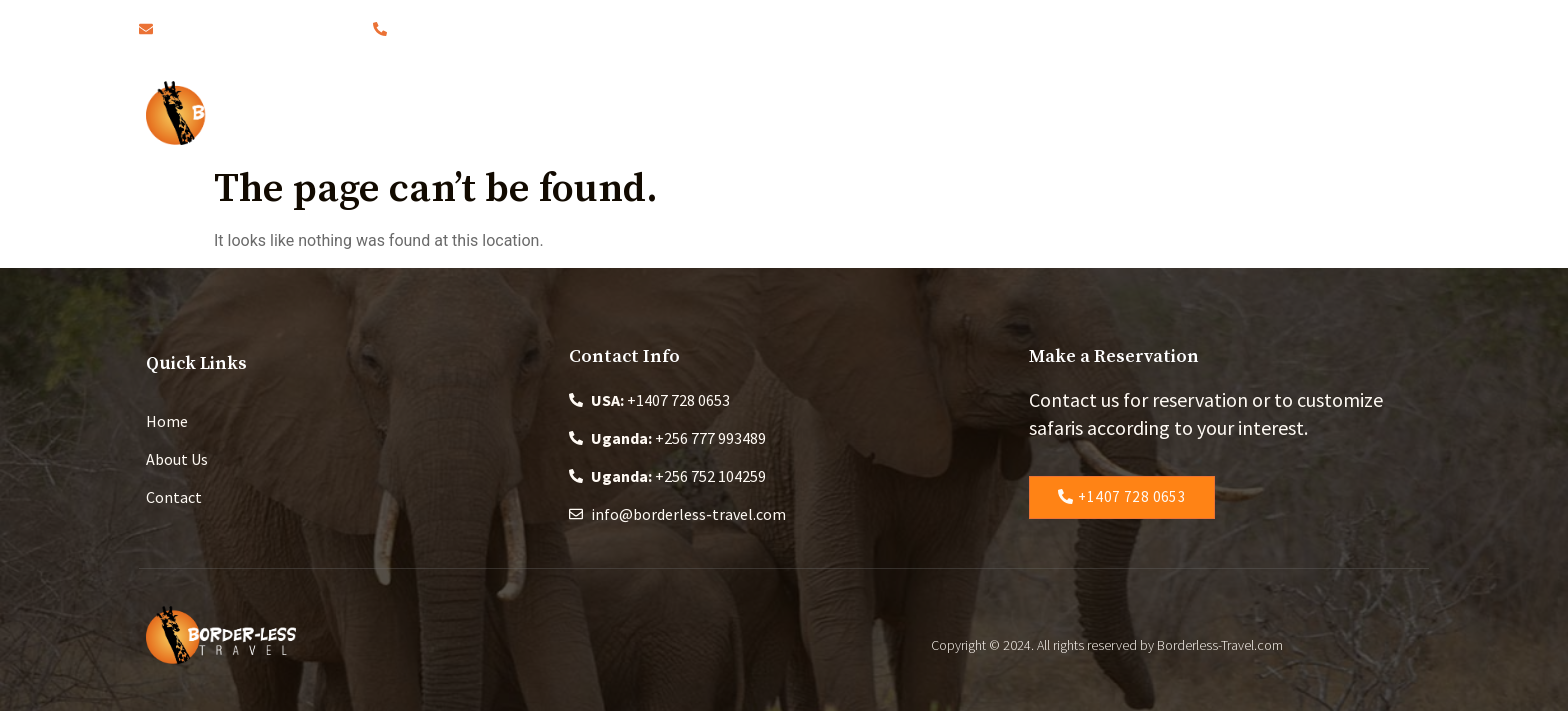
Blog (905, 112)
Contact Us (1219, 112)
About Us (691, 112)
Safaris (807, 112)
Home (587, 112)
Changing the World (1049, 112)
